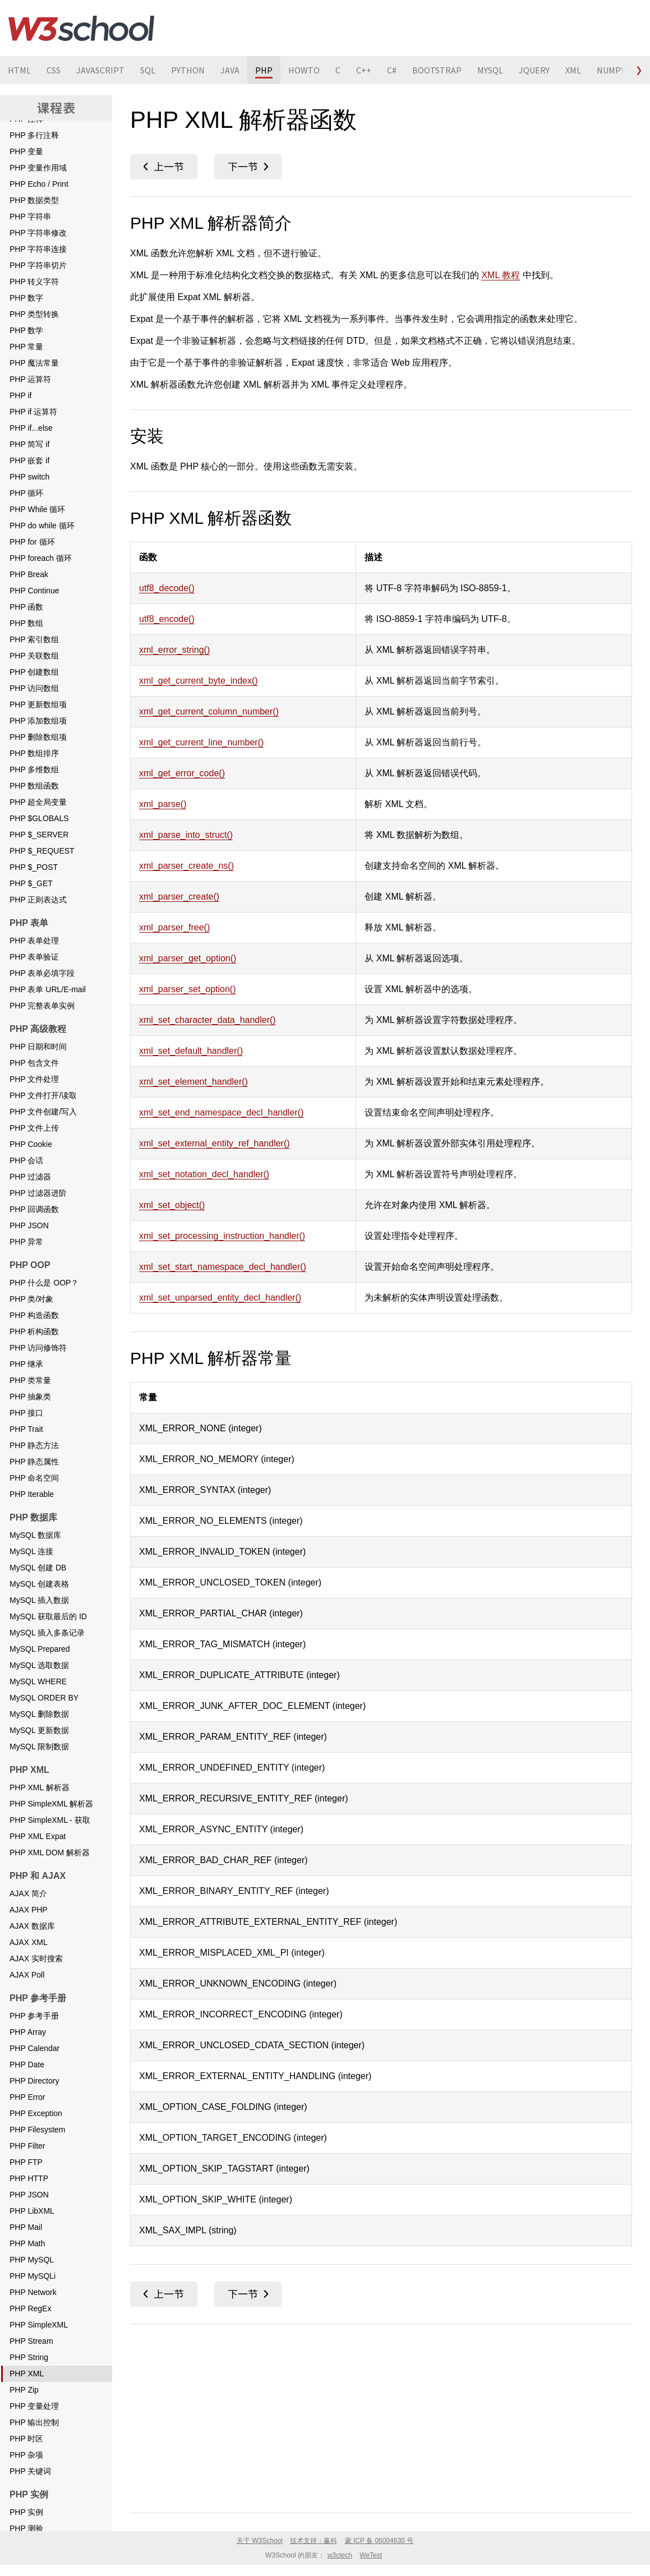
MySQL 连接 (31, 1551)
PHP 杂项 (26, 2454)
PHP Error (27, 2097)
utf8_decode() (167, 588)
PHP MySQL (32, 2259)
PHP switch (29, 476)
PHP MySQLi (33, 2275)
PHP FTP (26, 2162)
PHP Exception (36, 2113)
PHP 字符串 (30, 216)
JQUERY (534, 70)
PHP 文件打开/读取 (43, 1095)
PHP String (29, 2357)
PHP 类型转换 (34, 314)
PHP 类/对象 (31, 1298)
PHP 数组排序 (34, 753)
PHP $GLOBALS (39, 818)
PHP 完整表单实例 (42, 1005)
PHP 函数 (26, 606)
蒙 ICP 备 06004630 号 (379, 2541)
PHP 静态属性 (34, 1461)
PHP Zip (24, 2389)
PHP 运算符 (30, 379)
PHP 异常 (26, 1241)
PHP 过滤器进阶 (38, 1192)
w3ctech (340, 2555)
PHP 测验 (26, 2528)
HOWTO (304, 70)
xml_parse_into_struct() (186, 835)
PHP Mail (26, 2227)
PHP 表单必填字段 (42, 973)
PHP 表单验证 (34, 956)
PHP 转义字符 (34, 281)
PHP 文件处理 (34, 1079)
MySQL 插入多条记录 (47, 1632)
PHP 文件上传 (34, 1127)
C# (392, 70)
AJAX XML (29, 1942)
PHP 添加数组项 (38, 720)
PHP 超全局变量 (38, 802)
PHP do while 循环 (42, 525)
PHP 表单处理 (34, 940)
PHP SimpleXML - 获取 (50, 1819)
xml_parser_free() (174, 927)
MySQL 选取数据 (39, 1665)
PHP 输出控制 (34, 2422)
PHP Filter (27, 2145)
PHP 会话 (26, 1160)
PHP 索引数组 (34, 639)
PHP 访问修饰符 (38, 1347)
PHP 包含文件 (34, 1062)
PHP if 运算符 (33, 411)
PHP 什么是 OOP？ (44, 1282)
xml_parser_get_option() (187, 958)
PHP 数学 (26, 330)
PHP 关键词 (30, 2471)
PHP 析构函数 (34, 1331)
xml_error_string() (174, 650)
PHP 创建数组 (34, 671)
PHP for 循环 (32, 541)
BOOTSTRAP (437, 70)
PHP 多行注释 (34, 135)
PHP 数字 (26, 297)
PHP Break (29, 574)
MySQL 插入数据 (39, 1600)
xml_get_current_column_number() (209, 711)
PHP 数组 (26, 623)
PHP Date (27, 2064)
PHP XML (27, 2373)
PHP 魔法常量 (34, 362)
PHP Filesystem (37, 2129)
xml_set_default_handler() (191, 1051)
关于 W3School (260, 2541)
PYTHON (188, 70)
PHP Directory (34, 2080)
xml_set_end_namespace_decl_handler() (221, 1112)
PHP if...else (31, 427)
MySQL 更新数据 (39, 1730)
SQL (147, 70)
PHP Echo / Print (39, 183)
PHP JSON (29, 1225)
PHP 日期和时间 (38, 1046)
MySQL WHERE (38, 1681)
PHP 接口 (26, 1412)
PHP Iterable (32, 1494)
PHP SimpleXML (39, 2324)
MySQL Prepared (40, 1648)
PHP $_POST (34, 867)
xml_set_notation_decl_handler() (204, 1174)
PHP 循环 (26, 493)
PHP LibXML (32, 2210)
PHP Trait (26, 1429)
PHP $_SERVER (39, 834)
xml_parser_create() (179, 896)
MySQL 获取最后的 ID (48, 1616)
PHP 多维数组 (34, 769)
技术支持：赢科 (313, 2541)
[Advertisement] (381, 2416)
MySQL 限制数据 (39, 1746)
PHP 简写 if (29, 444)
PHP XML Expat (38, 1836)
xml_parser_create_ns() (186, 865)
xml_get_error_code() (182, 773)
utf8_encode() (167, 619)
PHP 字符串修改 (38, 232)
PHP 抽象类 (30, 1396)
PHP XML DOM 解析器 (50, 1852)
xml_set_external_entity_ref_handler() (214, 1143)
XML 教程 (500, 275)
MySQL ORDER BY (44, 1697)
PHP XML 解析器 (40, 1787)
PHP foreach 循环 (41, 558)
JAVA (229, 70)
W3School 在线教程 (81, 28)
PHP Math (27, 2243)
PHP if (20, 395)
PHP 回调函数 (34, 1209)
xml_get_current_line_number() (201, 742)
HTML (19, 70)
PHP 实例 (26, 2512)
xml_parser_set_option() (187, 989)
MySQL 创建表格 (39, 1583)
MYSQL (490, 70)
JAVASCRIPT (100, 70)
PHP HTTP (29, 2178)
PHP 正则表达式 (38, 899)
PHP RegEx (30, 2308)
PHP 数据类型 (34, 200)
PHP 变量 (26, 151)
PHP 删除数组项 (38, 736)
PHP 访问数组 (34, 688)
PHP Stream (31, 2341)
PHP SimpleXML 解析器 (51, 1803)
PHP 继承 (26, 1364)
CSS (54, 70)
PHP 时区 (26, 2438)
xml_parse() (162, 804)
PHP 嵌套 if (29, 460)
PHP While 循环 (37, 509)
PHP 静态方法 (34, 1445)
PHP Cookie (31, 1144)
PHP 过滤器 (30, 1176)
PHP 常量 (26, 346)
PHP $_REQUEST (42, 850)
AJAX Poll (27, 1974)
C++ (363, 70)
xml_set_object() (172, 1205)
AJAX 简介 (28, 1893)
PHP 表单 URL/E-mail (48, 989)
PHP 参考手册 (34, 2015)
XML (573, 70)
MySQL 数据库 (35, 1535)
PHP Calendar (34, 2048)
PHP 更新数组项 (38, 704)
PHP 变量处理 (34, 2406)
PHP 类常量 (30, 1380)
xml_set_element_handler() (193, 1081)
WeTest (370, 2555)
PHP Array (28, 2031)
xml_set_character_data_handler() (207, 1020)
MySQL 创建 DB (38, 1567)
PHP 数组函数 (34, 785)
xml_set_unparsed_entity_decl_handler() (220, 1297)
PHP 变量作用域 (38, 167)
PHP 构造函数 (34, 1315)
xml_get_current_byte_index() (198, 680)
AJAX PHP (29, 1909)
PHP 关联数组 (34, 655)
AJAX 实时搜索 (36, 1958)
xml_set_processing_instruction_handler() (222, 1236)
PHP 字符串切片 (38, 265)
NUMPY (611, 70)
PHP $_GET (31, 883)
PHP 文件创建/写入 (43, 1111)
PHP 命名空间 (34, 1477)
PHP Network (33, 2292)
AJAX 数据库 (32, 1925)
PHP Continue (34, 590)
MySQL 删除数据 (39, 1713)
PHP (264, 70)
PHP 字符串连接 (38, 249)
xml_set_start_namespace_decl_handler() (222, 1266)
